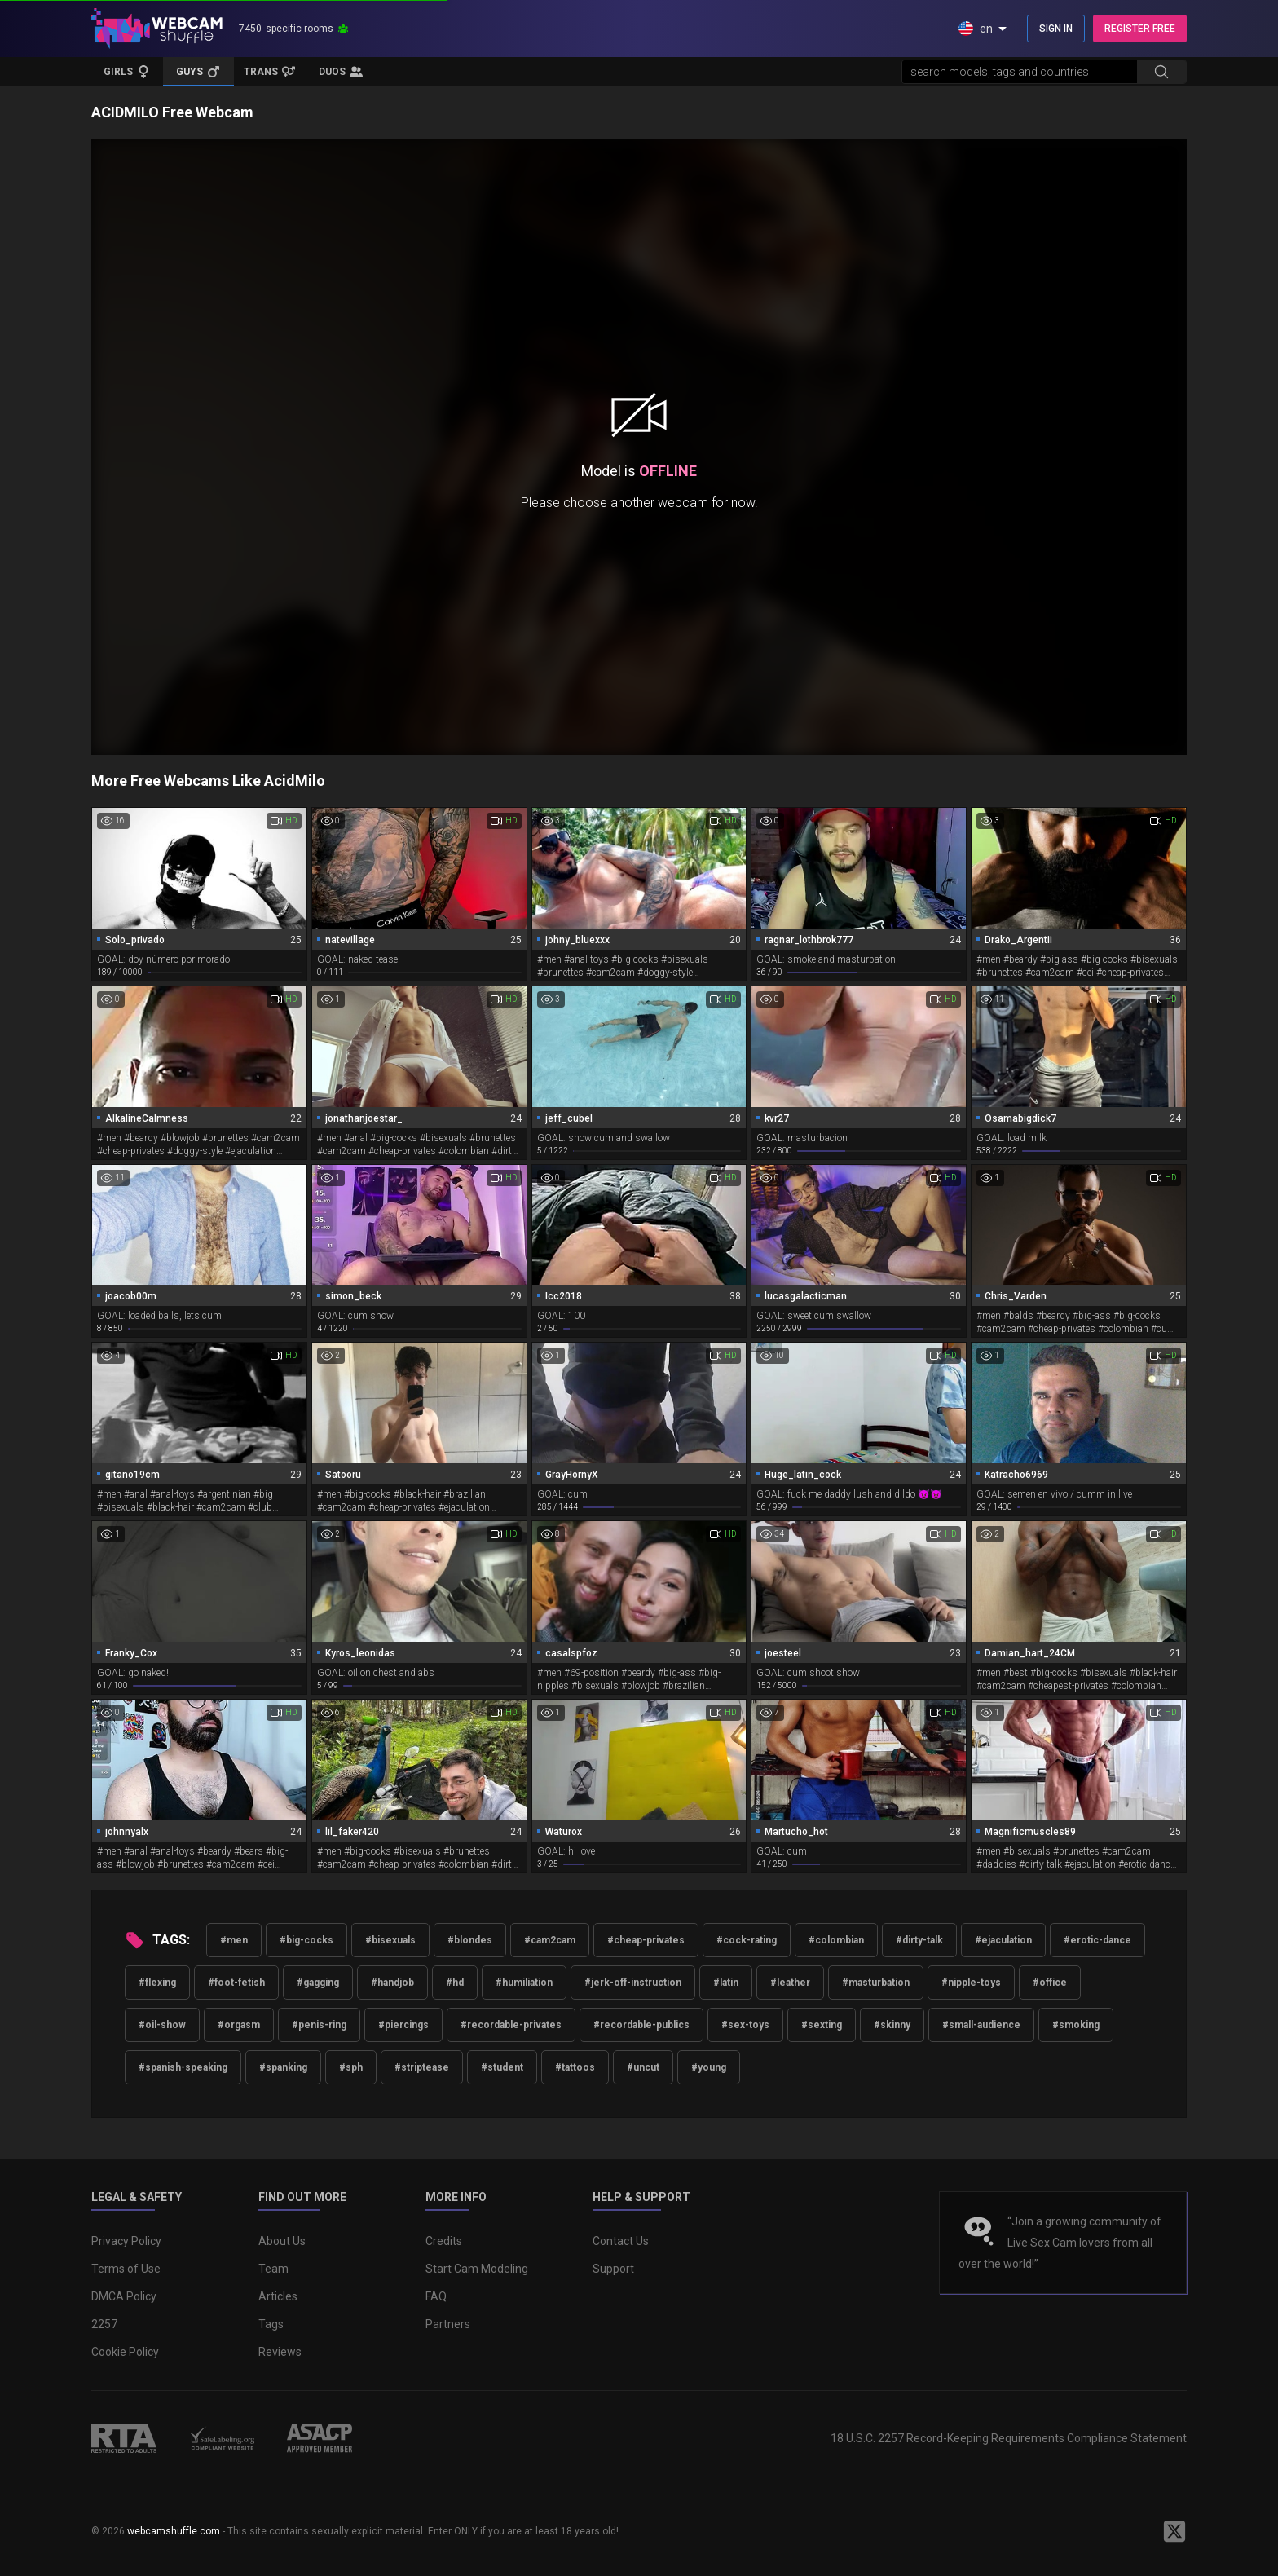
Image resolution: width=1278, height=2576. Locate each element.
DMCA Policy (123, 2296)
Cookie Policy (125, 2352)
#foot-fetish (236, 1982)
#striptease (421, 2067)
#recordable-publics (641, 2025)
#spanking (283, 2067)
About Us (282, 2241)
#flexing (157, 1982)
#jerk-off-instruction (632, 1982)
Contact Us (621, 2241)
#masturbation (876, 1982)
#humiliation (524, 1982)
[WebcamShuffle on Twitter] (1174, 2531)
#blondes (469, 1940)
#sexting (821, 2025)
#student (502, 2067)
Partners (447, 2324)
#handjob (392, 1982)
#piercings (403, 2025)
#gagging (318, 1982)
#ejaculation (1003, 1940)
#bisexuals (390, 1940)
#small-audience (981, 2025)
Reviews (280, 2352)
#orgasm (239, 2025)
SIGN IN (1056, 28)
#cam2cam (549, 1940)
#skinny (892, 2025)
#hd (455, 1982)
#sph (351, 2067)
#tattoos (575, 2067)
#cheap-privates (646, 1940)
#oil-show (162, 2025)
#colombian (836, 1940)
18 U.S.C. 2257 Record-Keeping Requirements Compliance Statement (1009, 2438)
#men (234, 1940)
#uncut (643, 2067)
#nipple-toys (971, 1982)
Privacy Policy (126, 2241)
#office (1050, 1982)
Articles (277, 2296)
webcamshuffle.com (173, 2531)
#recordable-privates (511, 2025)
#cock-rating (746, 1940)
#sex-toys (745, 2025)
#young (708, 2067)
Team (273, 2268)
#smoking (1076, 2025)
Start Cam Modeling (476, 2268)
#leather (790, 1982)
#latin (725, 1982)
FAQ (436, 2296)
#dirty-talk (919, 1940)
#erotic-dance (1097, 1940)
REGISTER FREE (1139, 28)
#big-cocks (306, 1940)
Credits (443, 2241)
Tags (271, 2324)
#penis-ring (319, 2025)
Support (613, 2268)
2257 (104, 2324)
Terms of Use (126, 2268)
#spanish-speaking (183, 2067)
